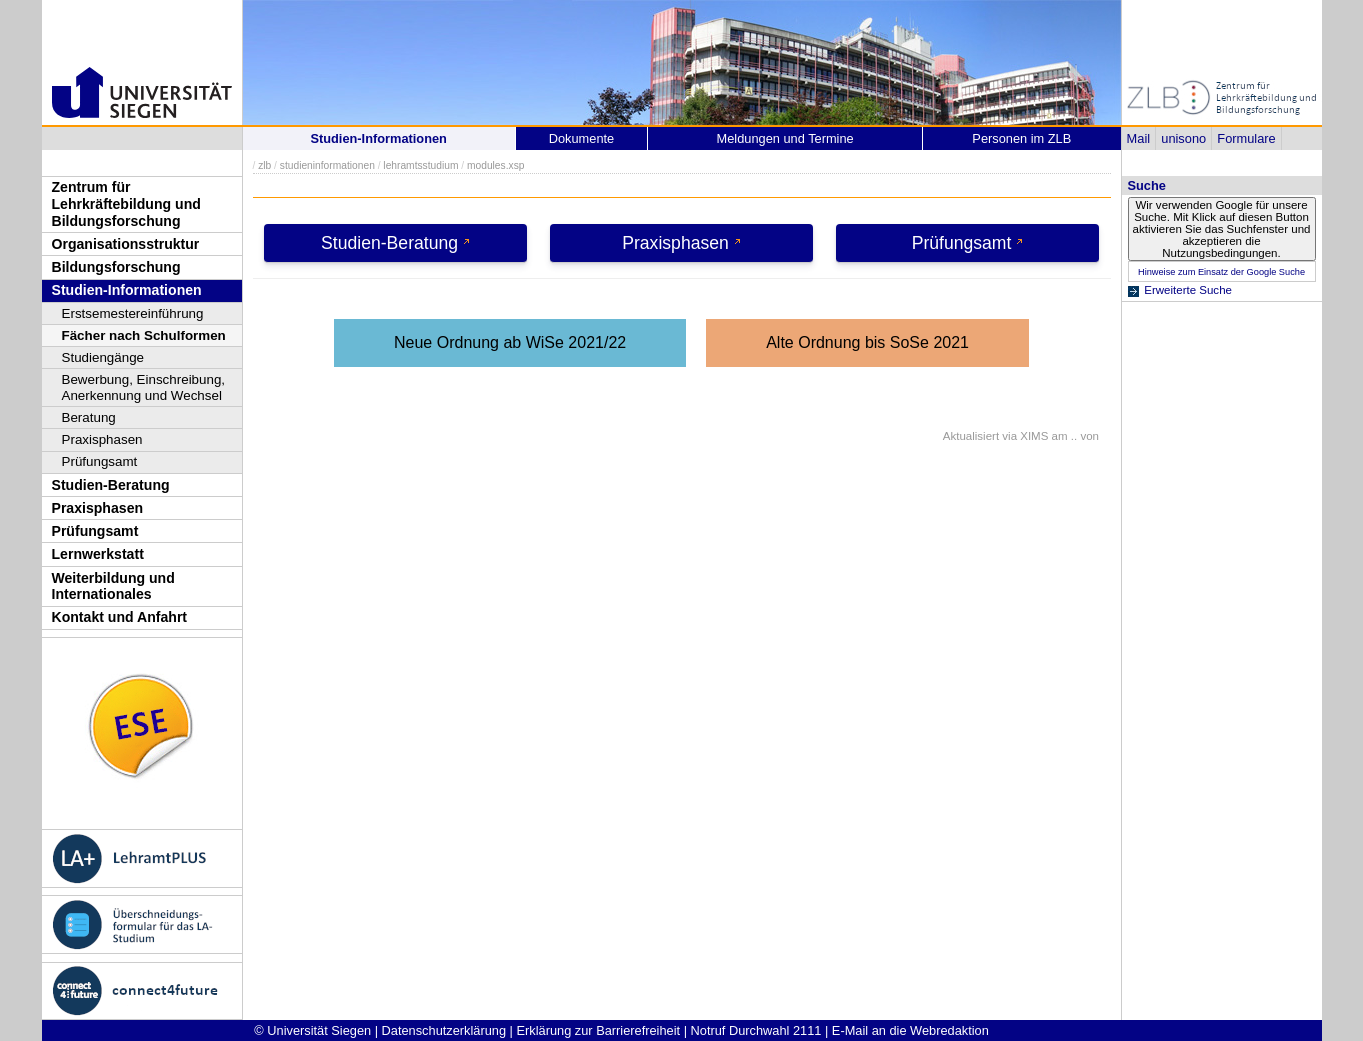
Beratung (89, 417)
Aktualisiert (971, 436)
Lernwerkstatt (98, 554)
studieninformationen (327, 165)
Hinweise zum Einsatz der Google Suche (1221, 272)
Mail (1138, 138)
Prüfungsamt (100, 461)
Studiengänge (103, 357)
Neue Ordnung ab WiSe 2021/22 (510, 342)
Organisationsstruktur (126, 244)
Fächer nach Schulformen (144, 335)
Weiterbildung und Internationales (113, 586)
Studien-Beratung (111, 485)
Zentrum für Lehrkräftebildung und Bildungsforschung (126, 203)
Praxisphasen (102, 439)
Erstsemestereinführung (133, 313)
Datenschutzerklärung (444, 1030)
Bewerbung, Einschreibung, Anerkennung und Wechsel (144, 387)
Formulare (1246, 138)
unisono (1183, 138)
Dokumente (581, 138)
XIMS (1034, 436)
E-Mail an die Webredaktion (910, 1030)
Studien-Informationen (127, 290)
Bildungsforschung (116, 267)
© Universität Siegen (312, 1030)
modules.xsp (495, 165)
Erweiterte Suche (1188, 290)
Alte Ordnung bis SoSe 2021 (867, 342)
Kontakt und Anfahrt (120, 617)
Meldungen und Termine (785, 138)
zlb (264, 165)
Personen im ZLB (1021, 138)
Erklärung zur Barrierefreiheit (599, 1030)
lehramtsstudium (420, 165)
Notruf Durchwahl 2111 (756, 1030)
